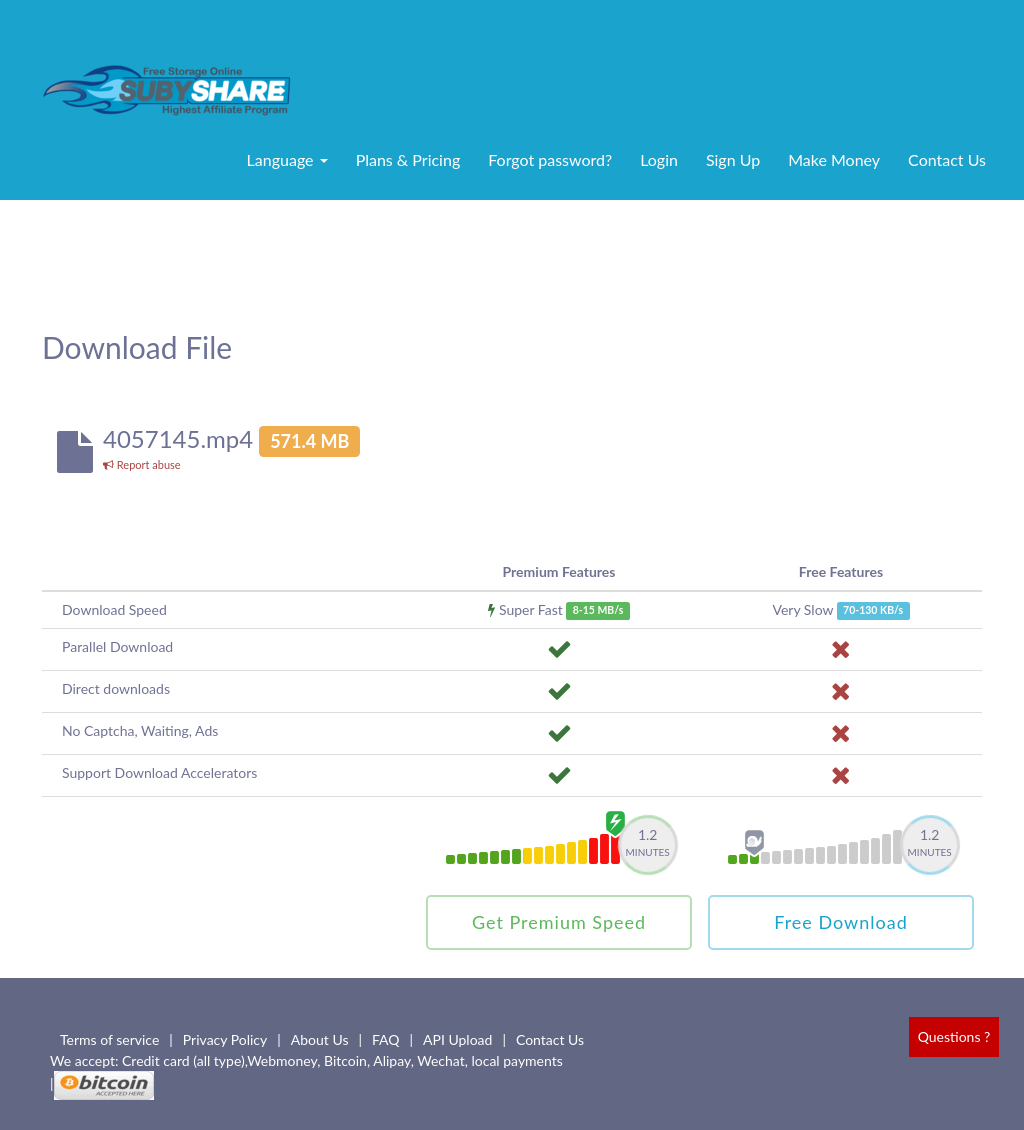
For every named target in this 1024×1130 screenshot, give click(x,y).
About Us (320, 1039)
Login (659, 159)
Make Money (834, 159)
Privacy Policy (225, 1039)
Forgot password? (550, 159)
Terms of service (109, 1039)
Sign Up (733, 159)
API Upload (457, 1039)
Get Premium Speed (559, 922)
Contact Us (947, 159)
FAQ (386, 1039)
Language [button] (287, 159)
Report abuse (142, 464)
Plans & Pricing (408, 159)
